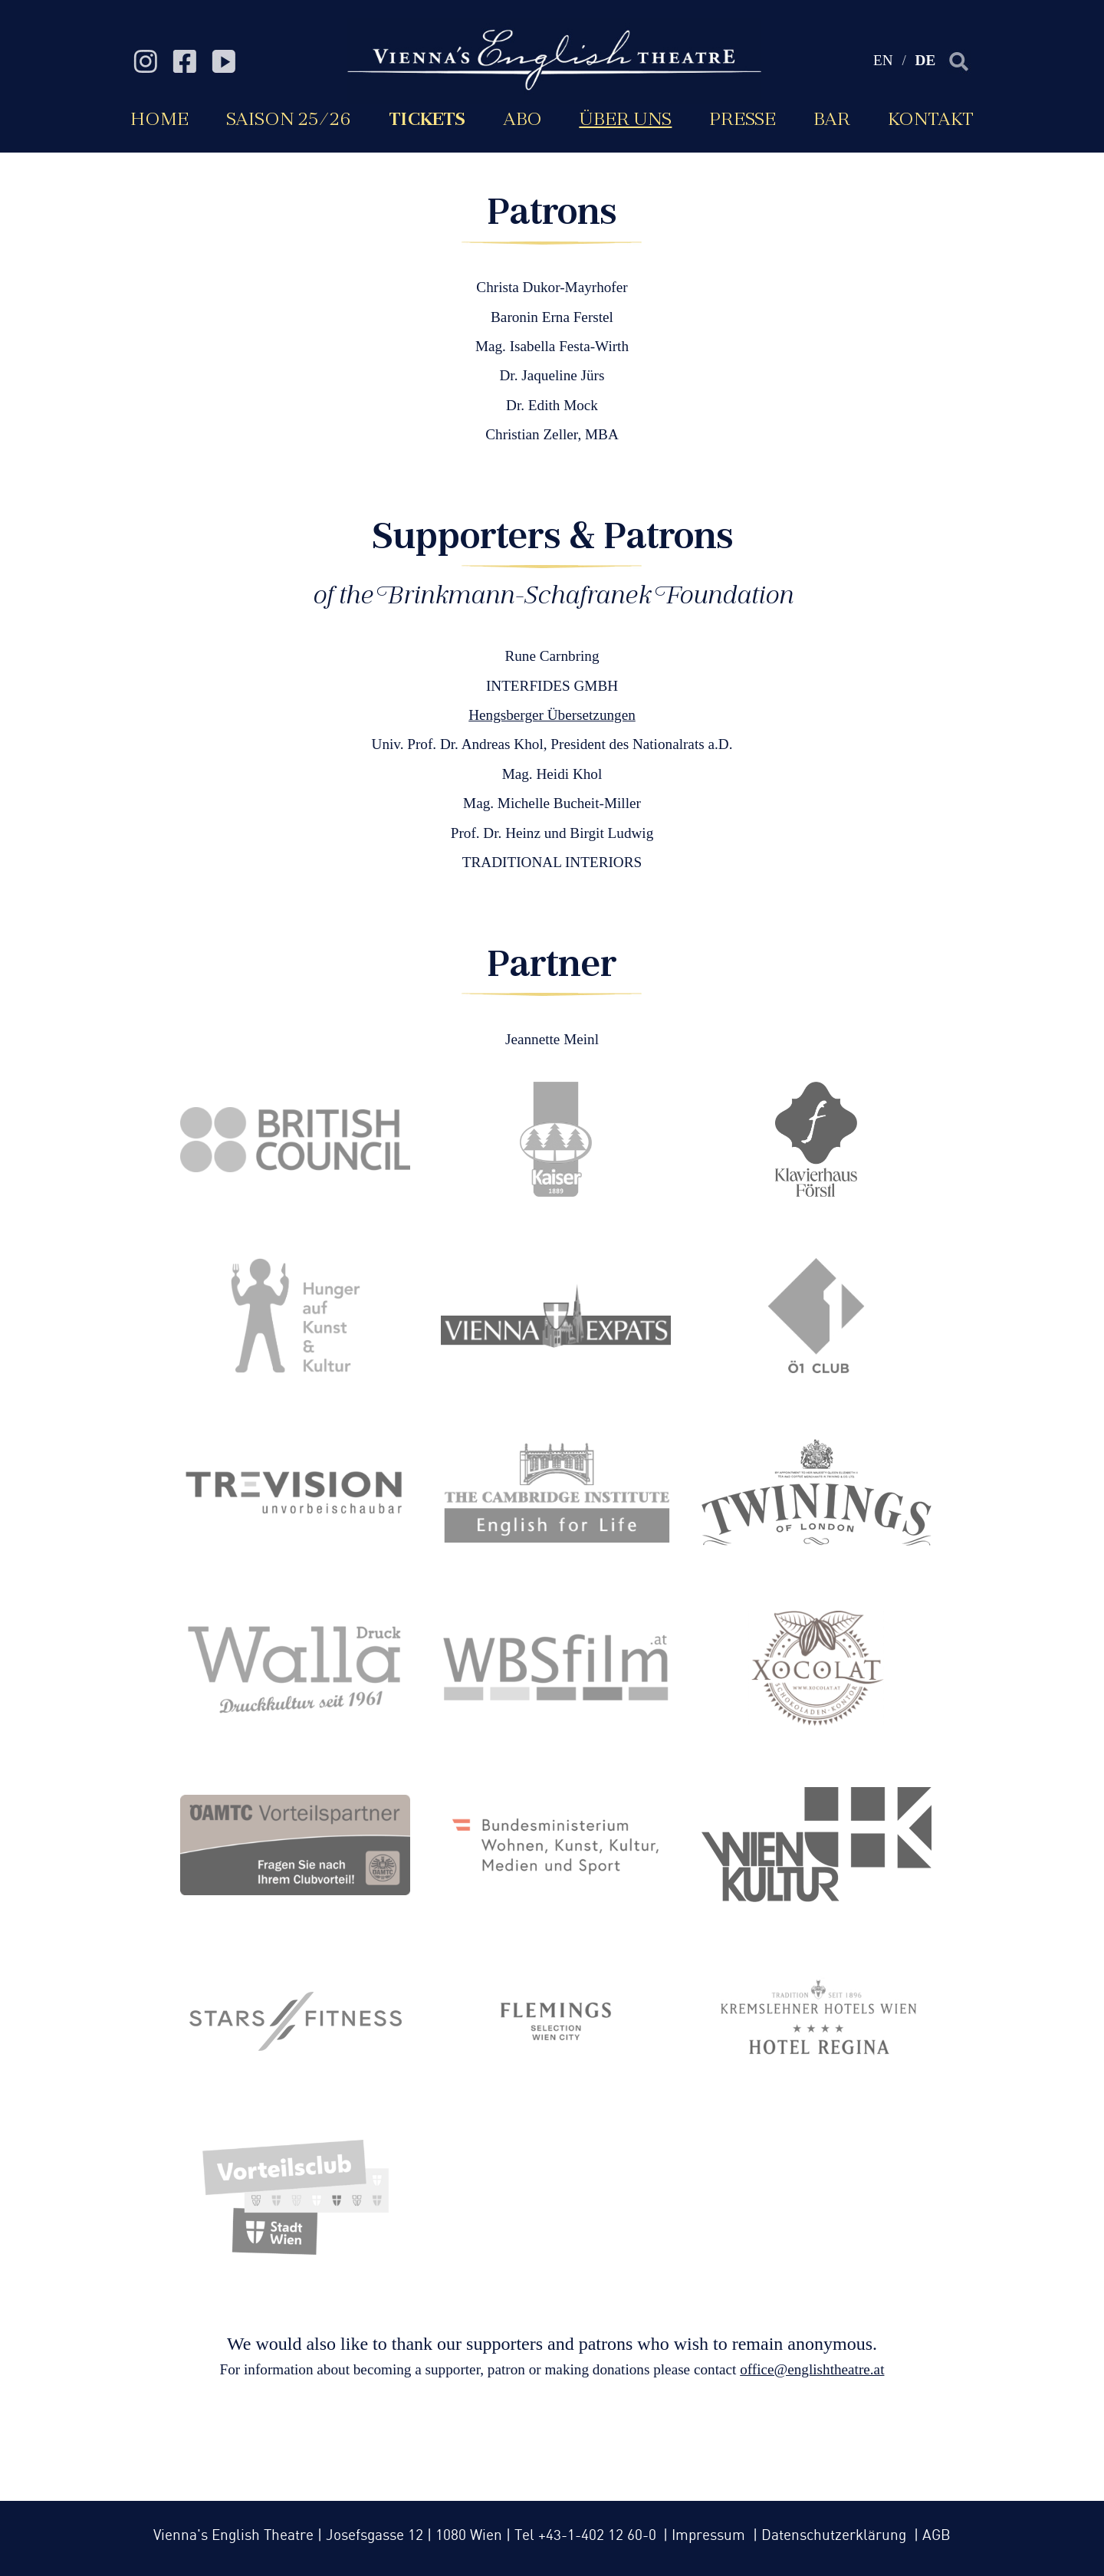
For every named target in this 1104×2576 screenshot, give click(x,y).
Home (159, 118)
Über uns (625, 118)
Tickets (427, 118)
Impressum (710, 2536)
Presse (742, 118)
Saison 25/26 (288, 118)
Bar (831, 118)
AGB (936, 2536)
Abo (522, 118)
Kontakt (931, 118)
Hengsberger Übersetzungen (552, 715)
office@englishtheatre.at (812, 2369)
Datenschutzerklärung (835, 2536)
